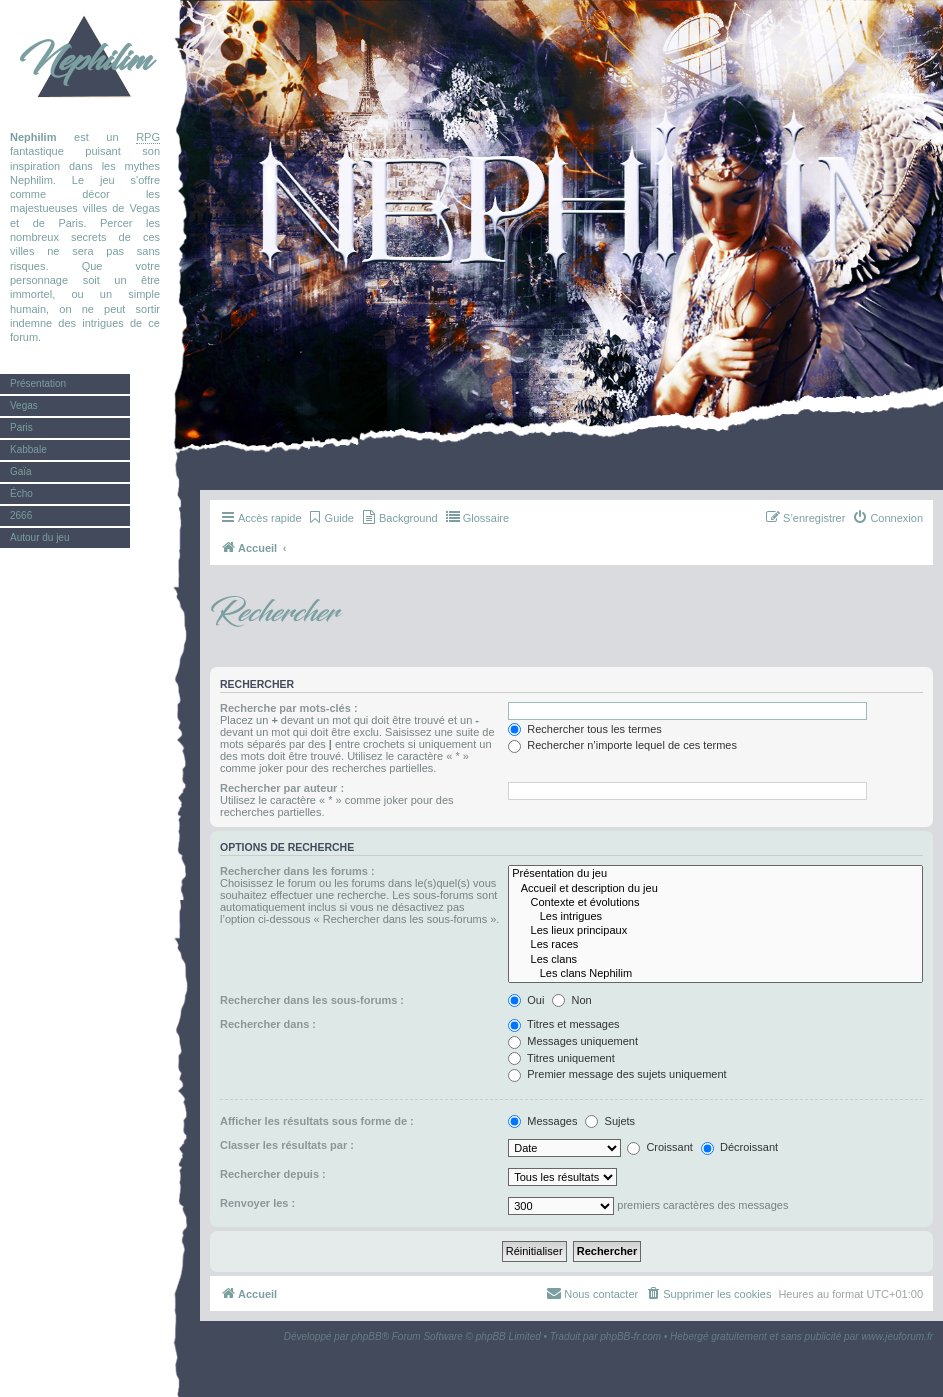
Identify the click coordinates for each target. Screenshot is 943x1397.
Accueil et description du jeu (715, 889)
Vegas (24, 405)
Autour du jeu (40, 537)
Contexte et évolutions (715, 903)
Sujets (610, 1121)
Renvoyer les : (257, 1203)
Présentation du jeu (715, 874)
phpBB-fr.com (630, 1336)
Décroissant (739, 1147)
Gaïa (21, 471)
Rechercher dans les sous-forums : (312, 1000)
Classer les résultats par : (287, 1145)
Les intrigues (715, 917)
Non (571, 1000)
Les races (715, 945)
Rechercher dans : (268, 1024)
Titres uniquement (561, 1058)
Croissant (660, 1147)
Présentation (38, 383)
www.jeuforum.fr (897, 1336)
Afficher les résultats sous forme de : (317, 1121)
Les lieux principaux (715, 931)
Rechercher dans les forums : (297, 871)
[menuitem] (330, 518)
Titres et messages (563, 1024)
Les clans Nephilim (715, 974)
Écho (21, 493)
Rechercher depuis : (273, 1174)
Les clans (715, 960)
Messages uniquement (573, 1041)
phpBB (367, 1336)
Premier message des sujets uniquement (617, 1074)
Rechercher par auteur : (282, 788)
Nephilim (85, 60)
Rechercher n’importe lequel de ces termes (622, 745)
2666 (21, 515)
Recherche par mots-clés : (289, 708)
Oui (526, 1000)
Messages (542, 1121)
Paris (21, 427)
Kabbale (28, 449)
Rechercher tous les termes (585, 729)
